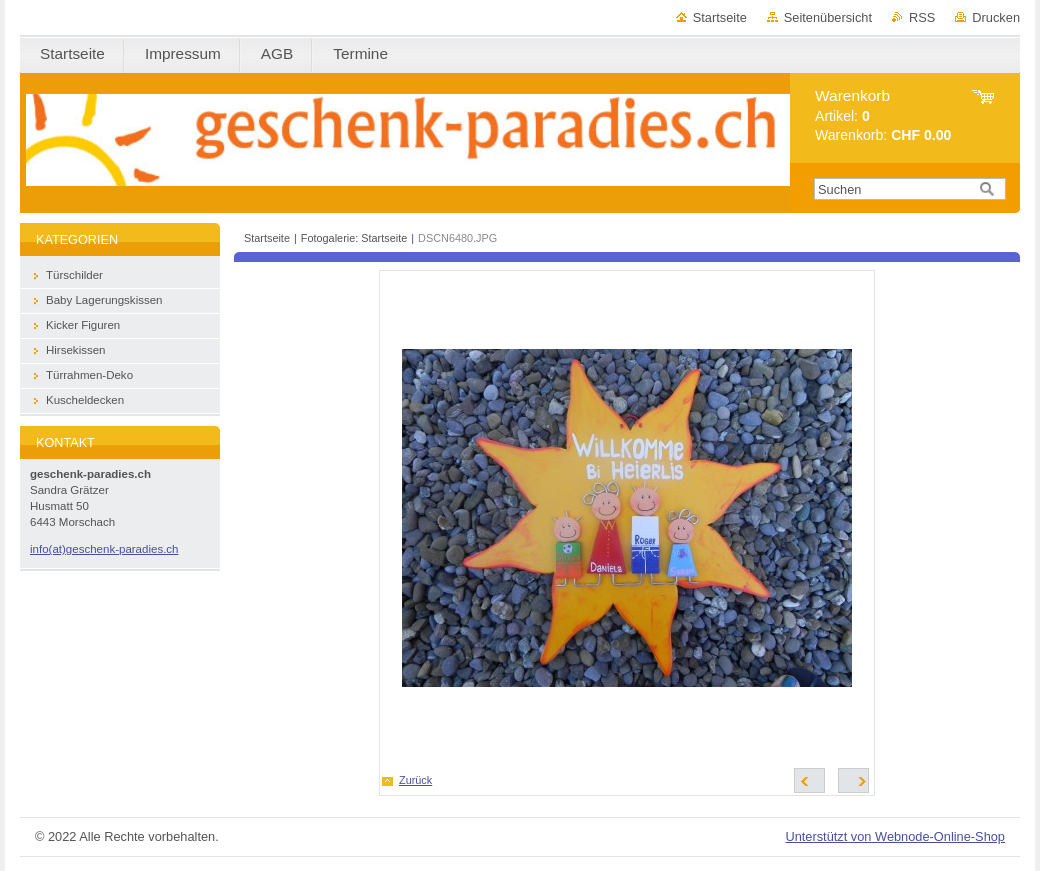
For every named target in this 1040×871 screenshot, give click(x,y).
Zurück (415, 780)
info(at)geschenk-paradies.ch (104, 549)
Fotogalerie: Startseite (354, 238)
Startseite (720, 17)
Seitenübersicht (828, 17)
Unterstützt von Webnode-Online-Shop (895, 836)
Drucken (996, 17)
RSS (922, 17)
